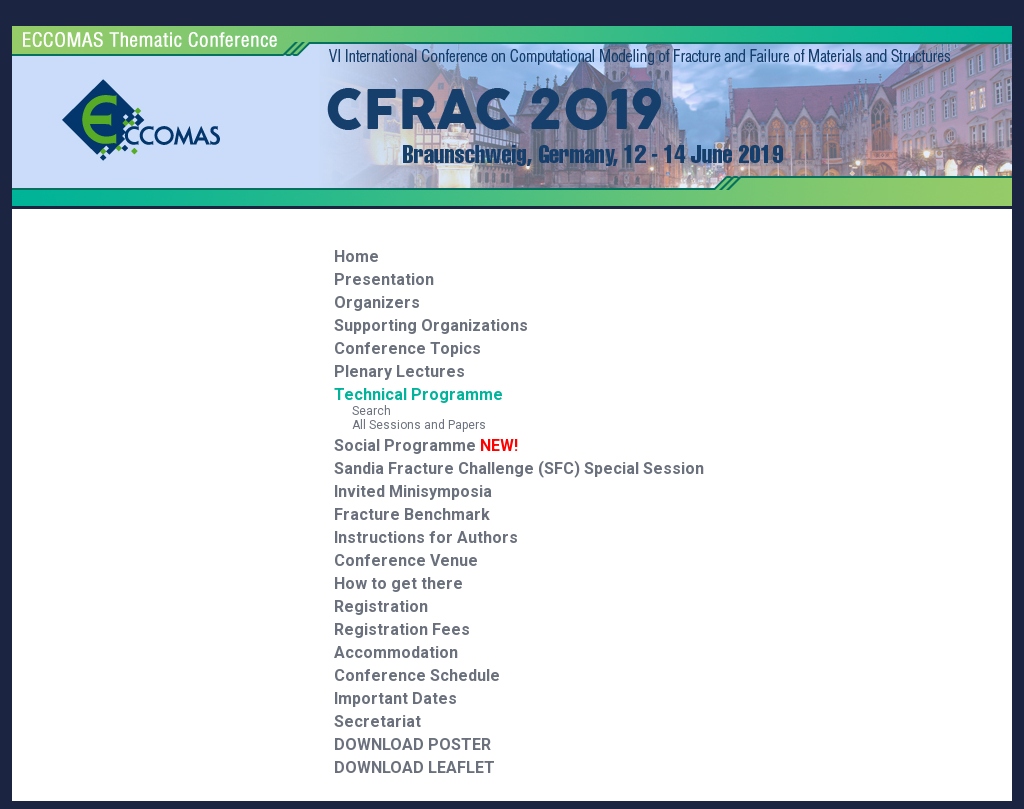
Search (362, 411)
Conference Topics (407, 348)
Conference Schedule (417, 675)
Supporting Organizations (431, 325)
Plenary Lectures (399, 371)
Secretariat (377, 721)
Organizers (377, 302)
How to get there (398, 583)
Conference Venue (406, 560)
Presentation (384, 279)
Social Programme (426, 445)
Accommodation (396, 652)
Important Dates (395, 698)
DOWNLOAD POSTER (412, 744)
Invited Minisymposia (413, 491)
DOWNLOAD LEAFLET (414, 767)
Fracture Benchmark (412, 514)
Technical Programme (418, 394)
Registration (381, 606)
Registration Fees (402, 629)
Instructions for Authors (426, 537)
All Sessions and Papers (410, 425)
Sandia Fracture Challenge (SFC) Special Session (519, 468)
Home (356, 256)
